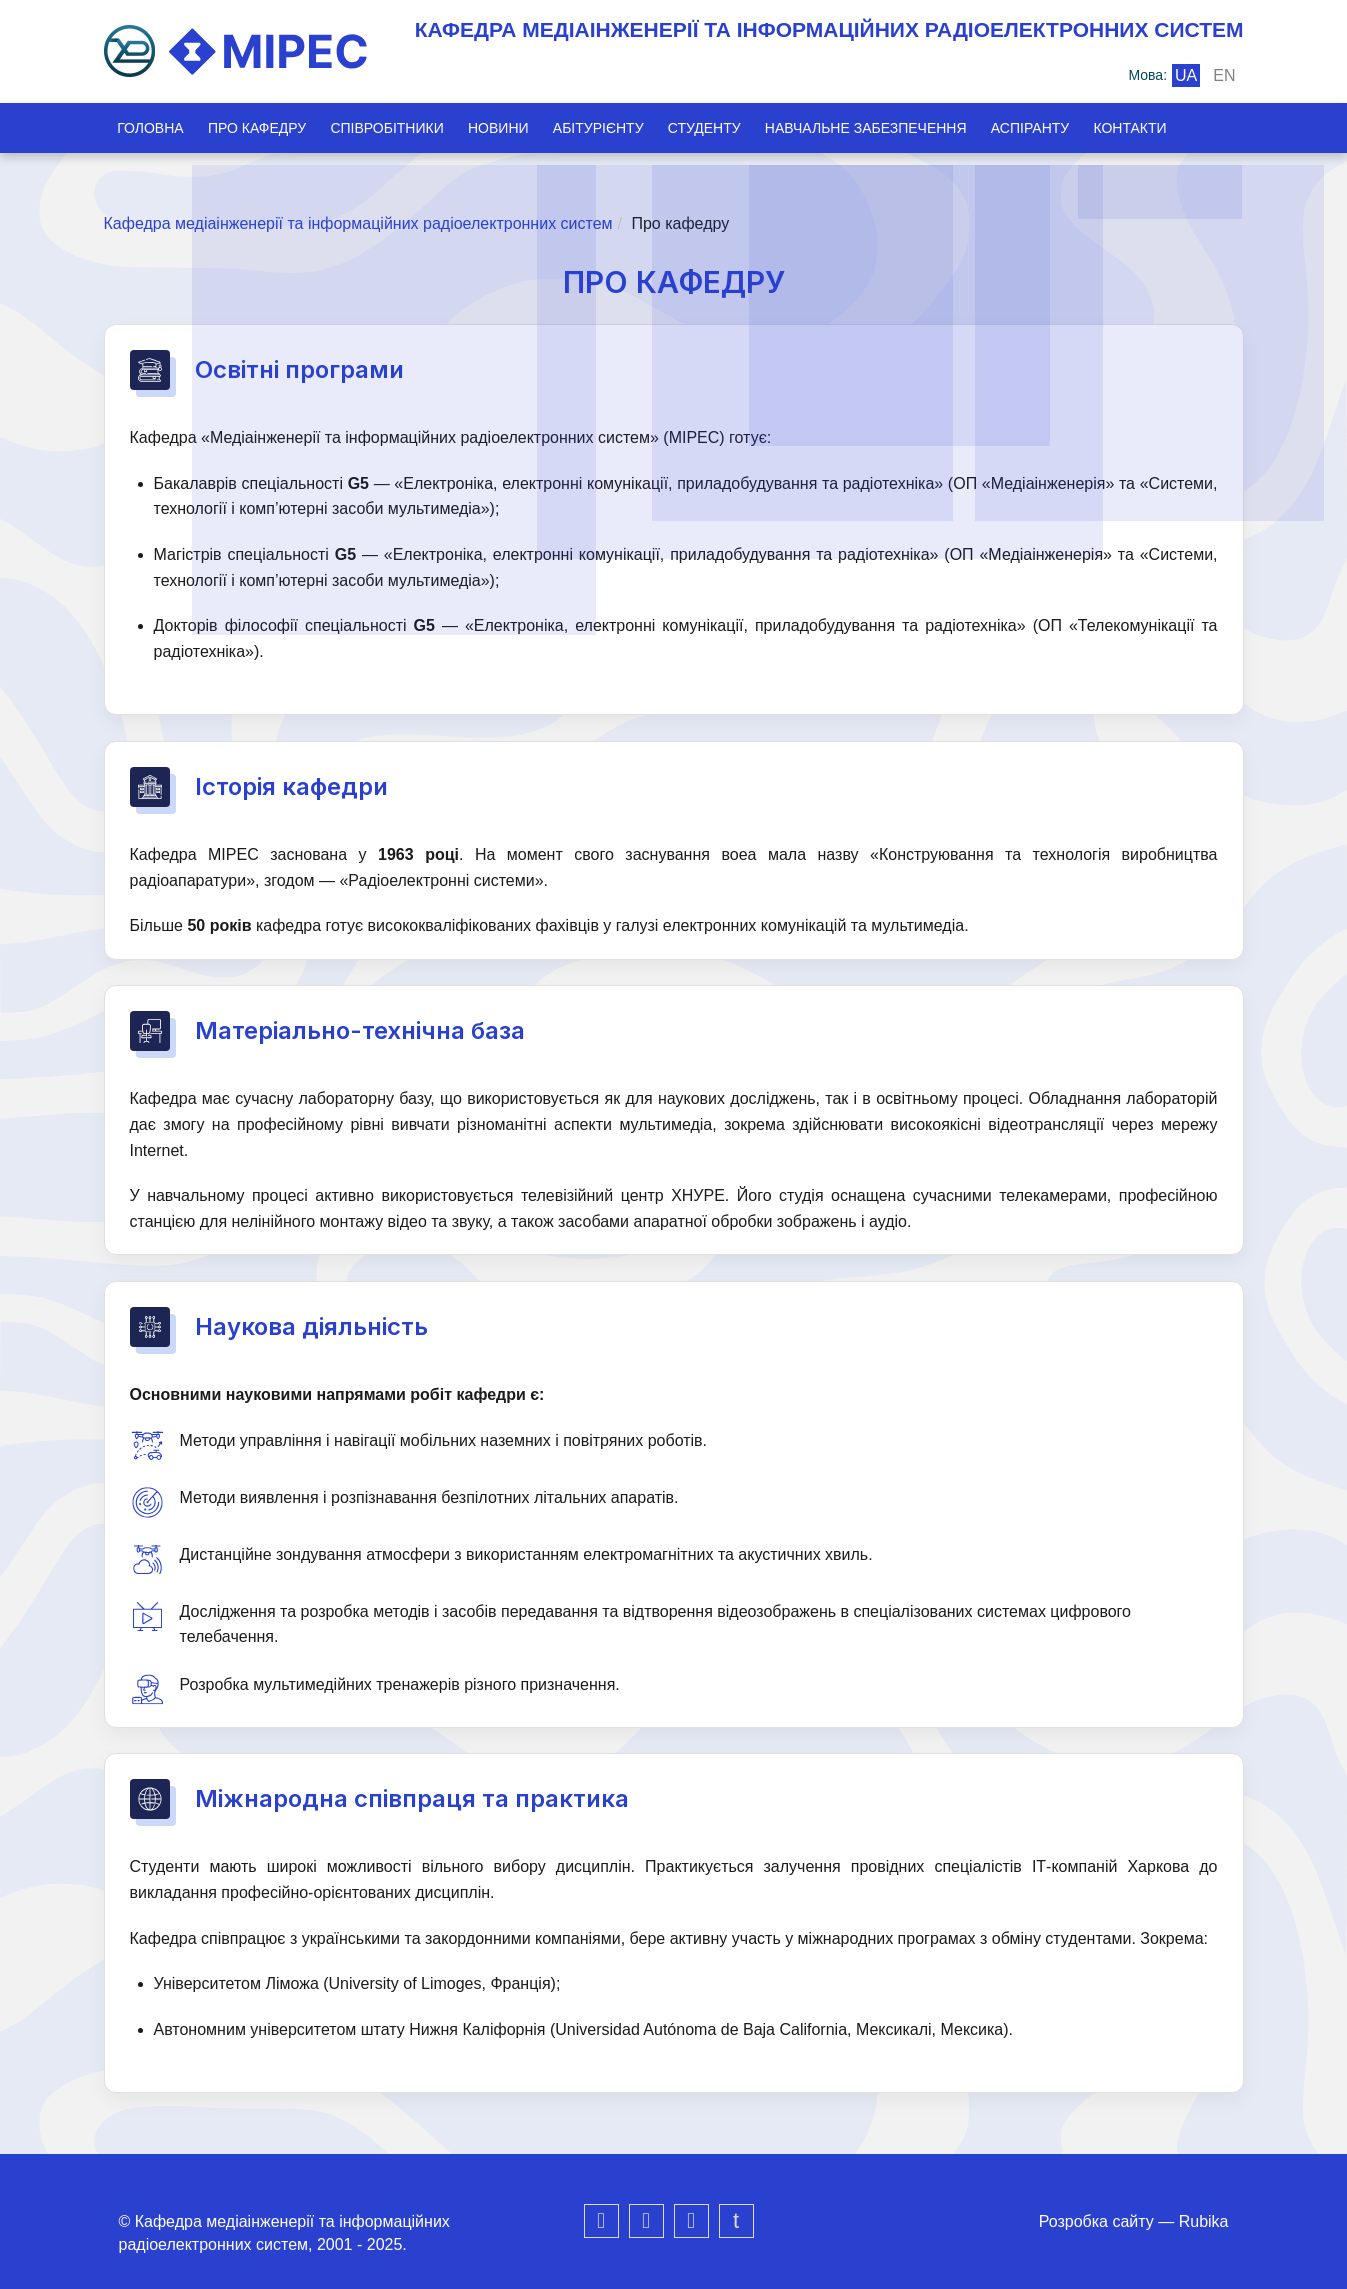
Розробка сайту (1096, 2221)
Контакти (1160, 128)
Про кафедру (261, 128)
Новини (510, 128)
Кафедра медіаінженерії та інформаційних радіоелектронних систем (358, 223)
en (1224, 75)
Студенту (723, 128)
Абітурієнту (613, 128)
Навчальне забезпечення (889, 128)
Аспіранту (1056, 128)
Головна (151, 128)
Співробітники (394, 128)
